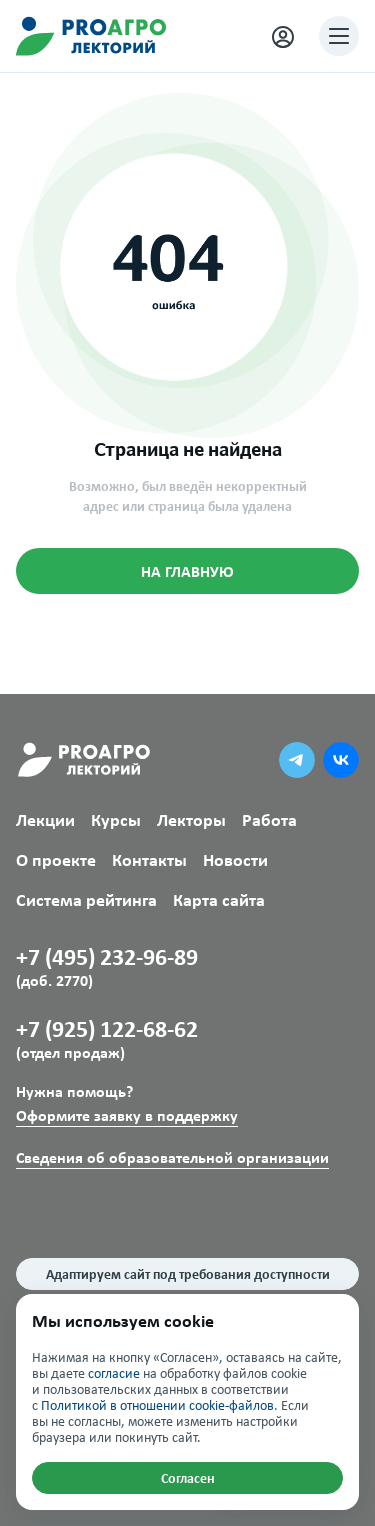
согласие (114, 1373)
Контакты (149, 860)
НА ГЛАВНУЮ (187, 571)
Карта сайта (219, 900)
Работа (269, 820)
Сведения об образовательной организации (172, 1157)
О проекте (56, 860)
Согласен (188, 1478)
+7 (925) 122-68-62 (187, 1038)
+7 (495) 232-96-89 (187, 966)
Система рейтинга (86, 900)
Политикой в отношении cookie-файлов (157, 1405)
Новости (235, 860)
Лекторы (191, 820)
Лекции (45, 820)
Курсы (116, 820)
